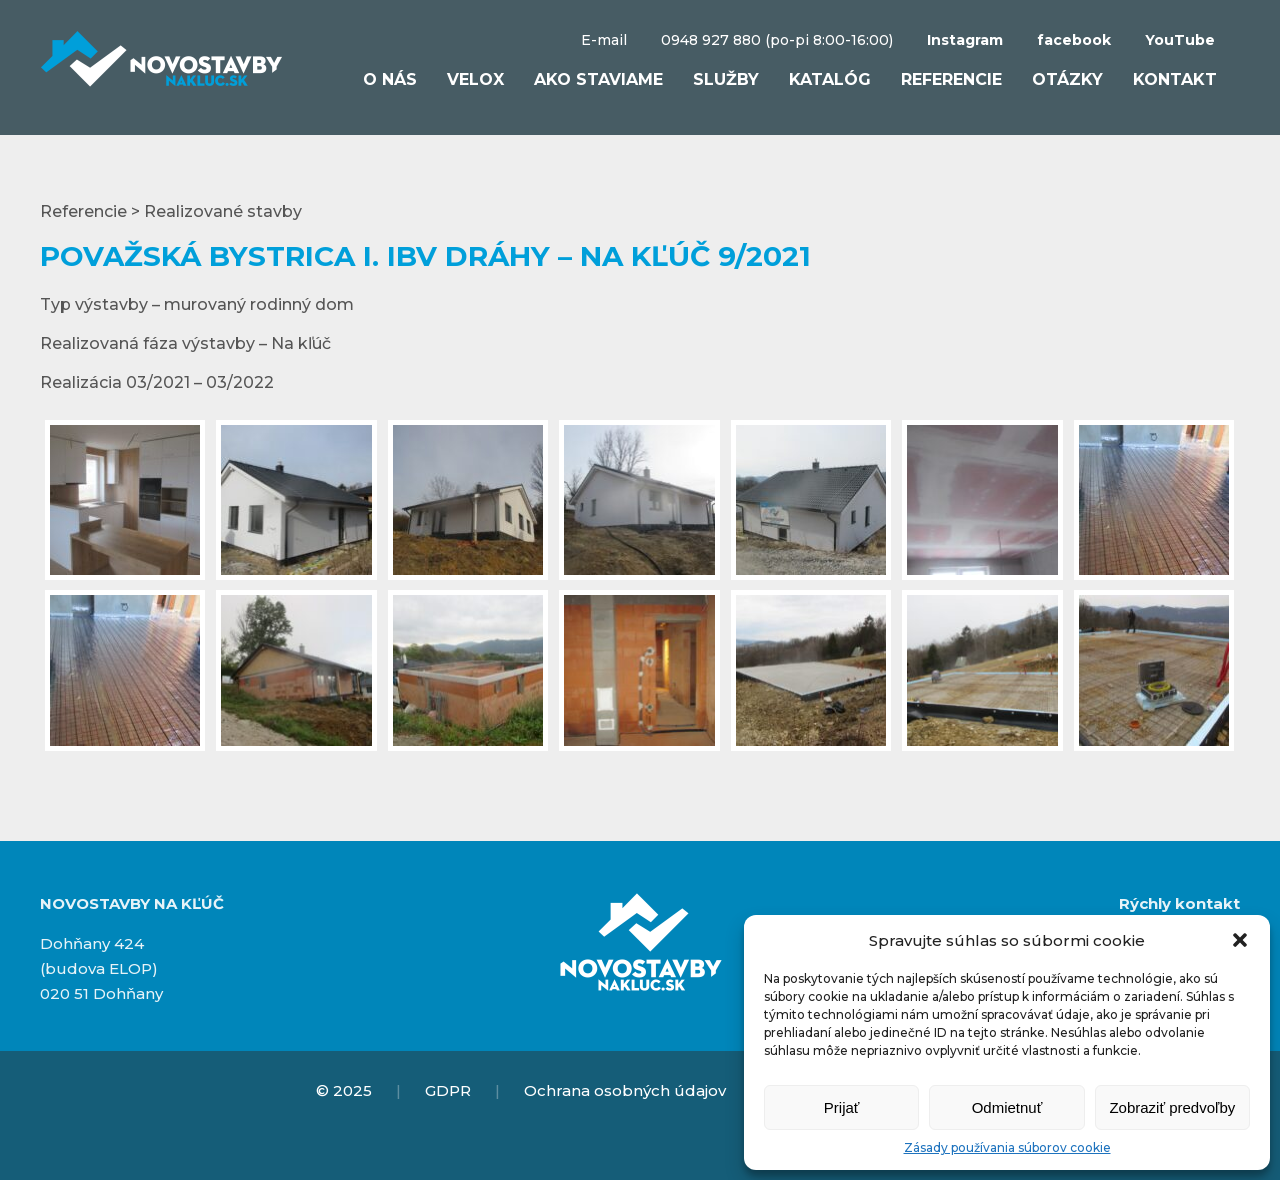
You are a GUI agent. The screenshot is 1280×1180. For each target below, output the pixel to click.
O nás (390, 79)
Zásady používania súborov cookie (1007, 1147)
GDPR (448, 1090)
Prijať (842, 1107)
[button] (1240, 940)
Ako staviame (598, 79)
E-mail (604, 40)
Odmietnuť (1007, 1107)
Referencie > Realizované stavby (171, 211)
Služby (726, 79)
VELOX (475, 79)
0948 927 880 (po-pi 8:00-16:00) (777, 40)
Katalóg (830, 79)
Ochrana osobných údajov (625, 1090)
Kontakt (1175, 79)
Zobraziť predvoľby (1172, 1107)
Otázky (1067, 79)
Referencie (951, 79)
